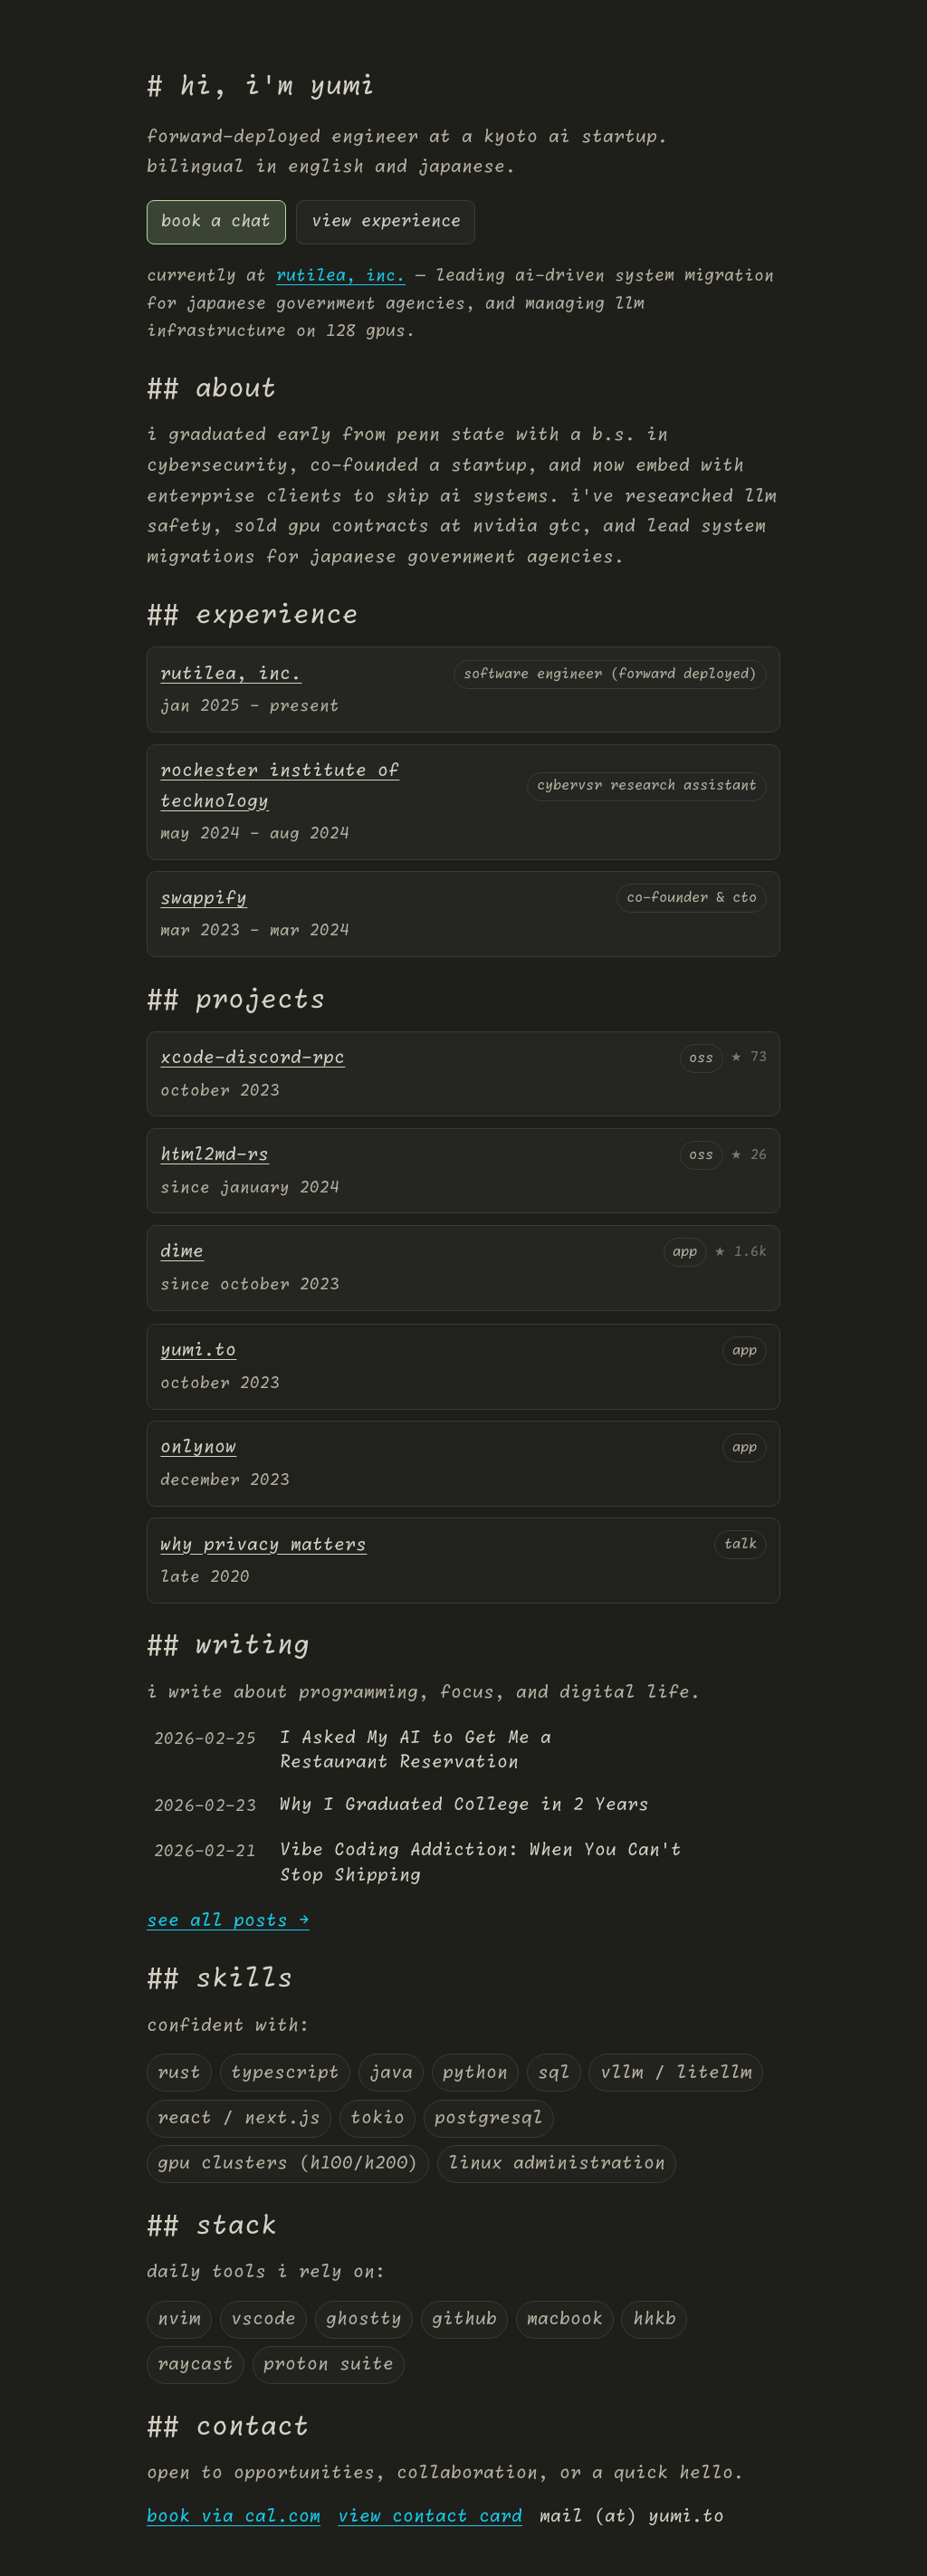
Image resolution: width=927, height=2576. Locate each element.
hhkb (654, 2319)
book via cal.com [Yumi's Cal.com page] (233, 2516)
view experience (386, 222)
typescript (285, 2073)
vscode (263, 2319)
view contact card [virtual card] (430, 2516)
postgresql (489, 2118)
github (464, 2319)
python (475, 2073)
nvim (179, 2319)
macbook (565, 2319)
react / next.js (239, 2118)
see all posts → (228, 1921)
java (391, 2073)
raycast (196, 2364)
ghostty (364, 2319)
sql (554, 2073)
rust (179, 2073)
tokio (377, 2118)
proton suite (328, 2364)
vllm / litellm (676, 2073)
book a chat (216, 222)
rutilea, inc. (341, 276)
